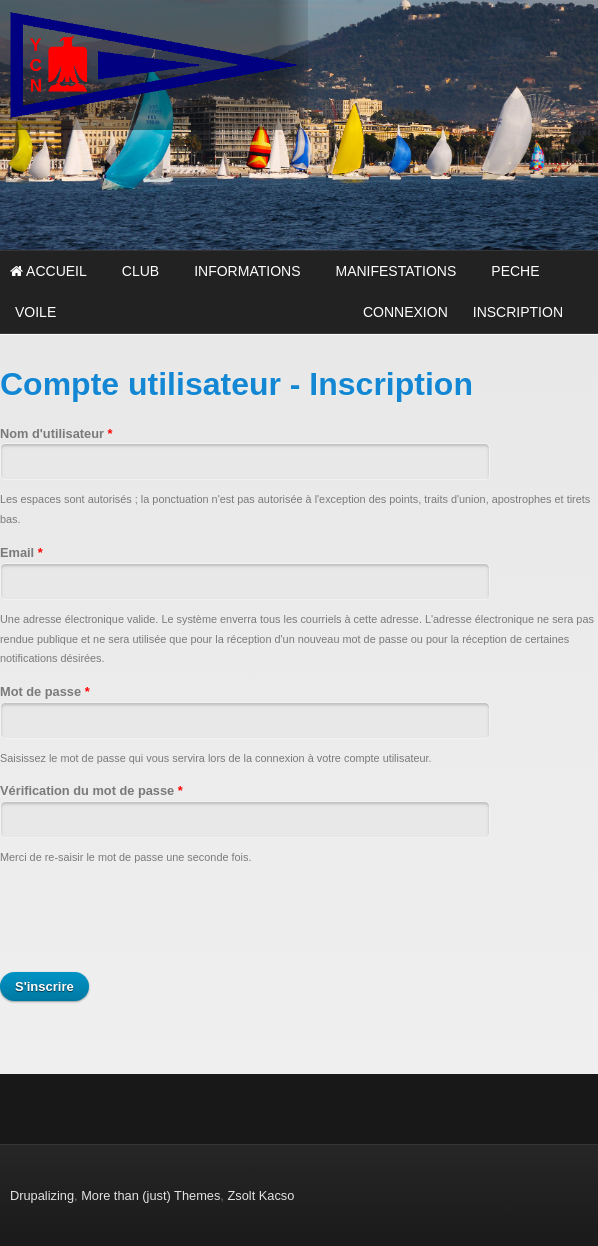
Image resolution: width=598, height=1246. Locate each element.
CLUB (140, 271)
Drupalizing (42, 1195)
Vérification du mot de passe (91, 790)
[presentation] (152, 920)
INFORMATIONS (247, 271)
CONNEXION (405, 312)
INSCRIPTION (518, 312)
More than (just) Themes (150, 1195)
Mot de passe (45, 691)
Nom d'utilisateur (56, 433)
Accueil (48, 271)
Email (21, 552)
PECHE (515, 271)
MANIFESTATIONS (395, 271)
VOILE (35, 312)
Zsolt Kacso (260, 1195)
